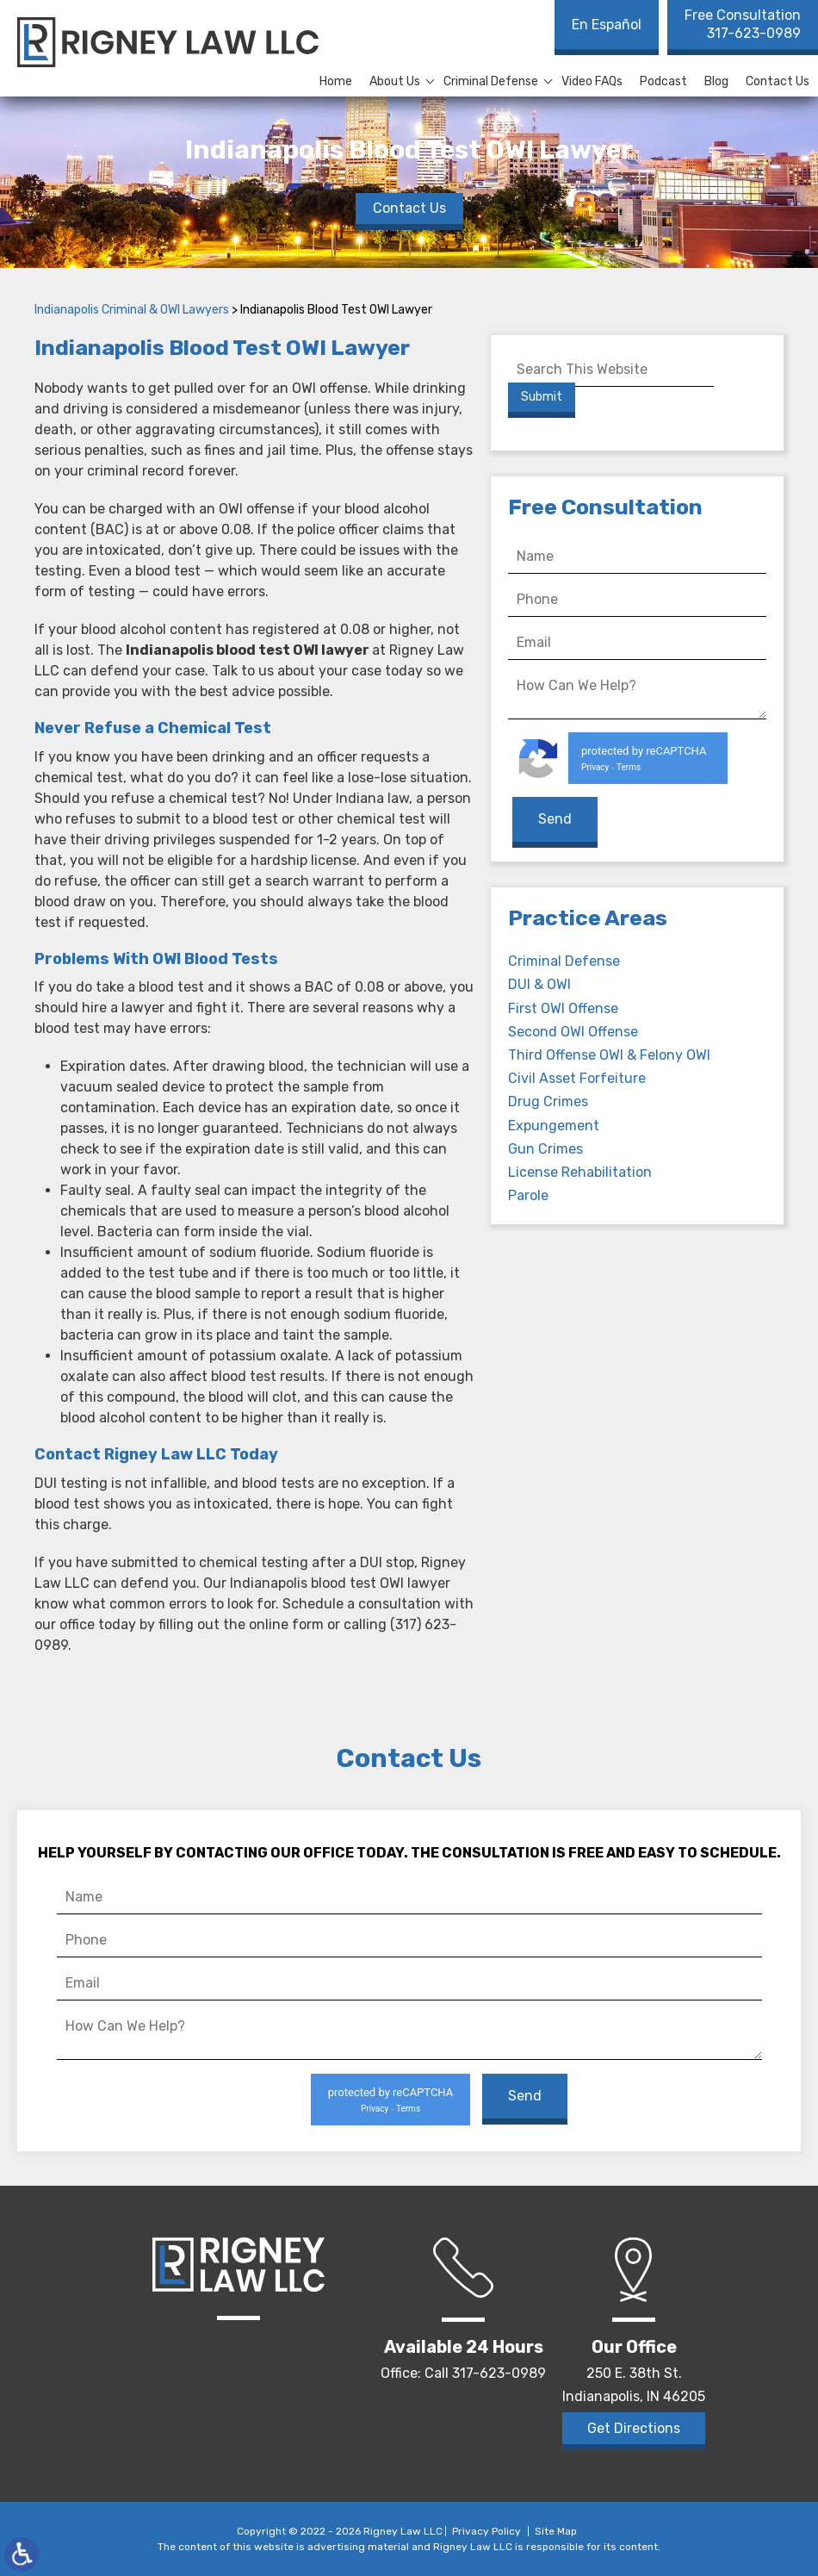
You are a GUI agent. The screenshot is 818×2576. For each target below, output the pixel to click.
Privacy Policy (486, 2531)
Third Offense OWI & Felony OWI (609, 1053)
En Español (606, 24)
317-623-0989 (743, 24)
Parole (528, 1193)
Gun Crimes (545, 1146)
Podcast (663, 81)
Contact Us (777, 81)
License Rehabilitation (580, 1170)
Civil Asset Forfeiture (577, 1076)
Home (335, 81)
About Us (394, 81)
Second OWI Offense (573, 1030)
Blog (716, 81)
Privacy (595, 767)
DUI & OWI (539, 982)
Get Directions (633, 2428)
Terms (629, 767)
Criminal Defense (490, 81)
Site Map (556, 2531)
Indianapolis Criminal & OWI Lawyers (131, 309)
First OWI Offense (563, 1006)
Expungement (553, 1123)
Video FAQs (592, 81)
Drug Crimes (548, 1100)
